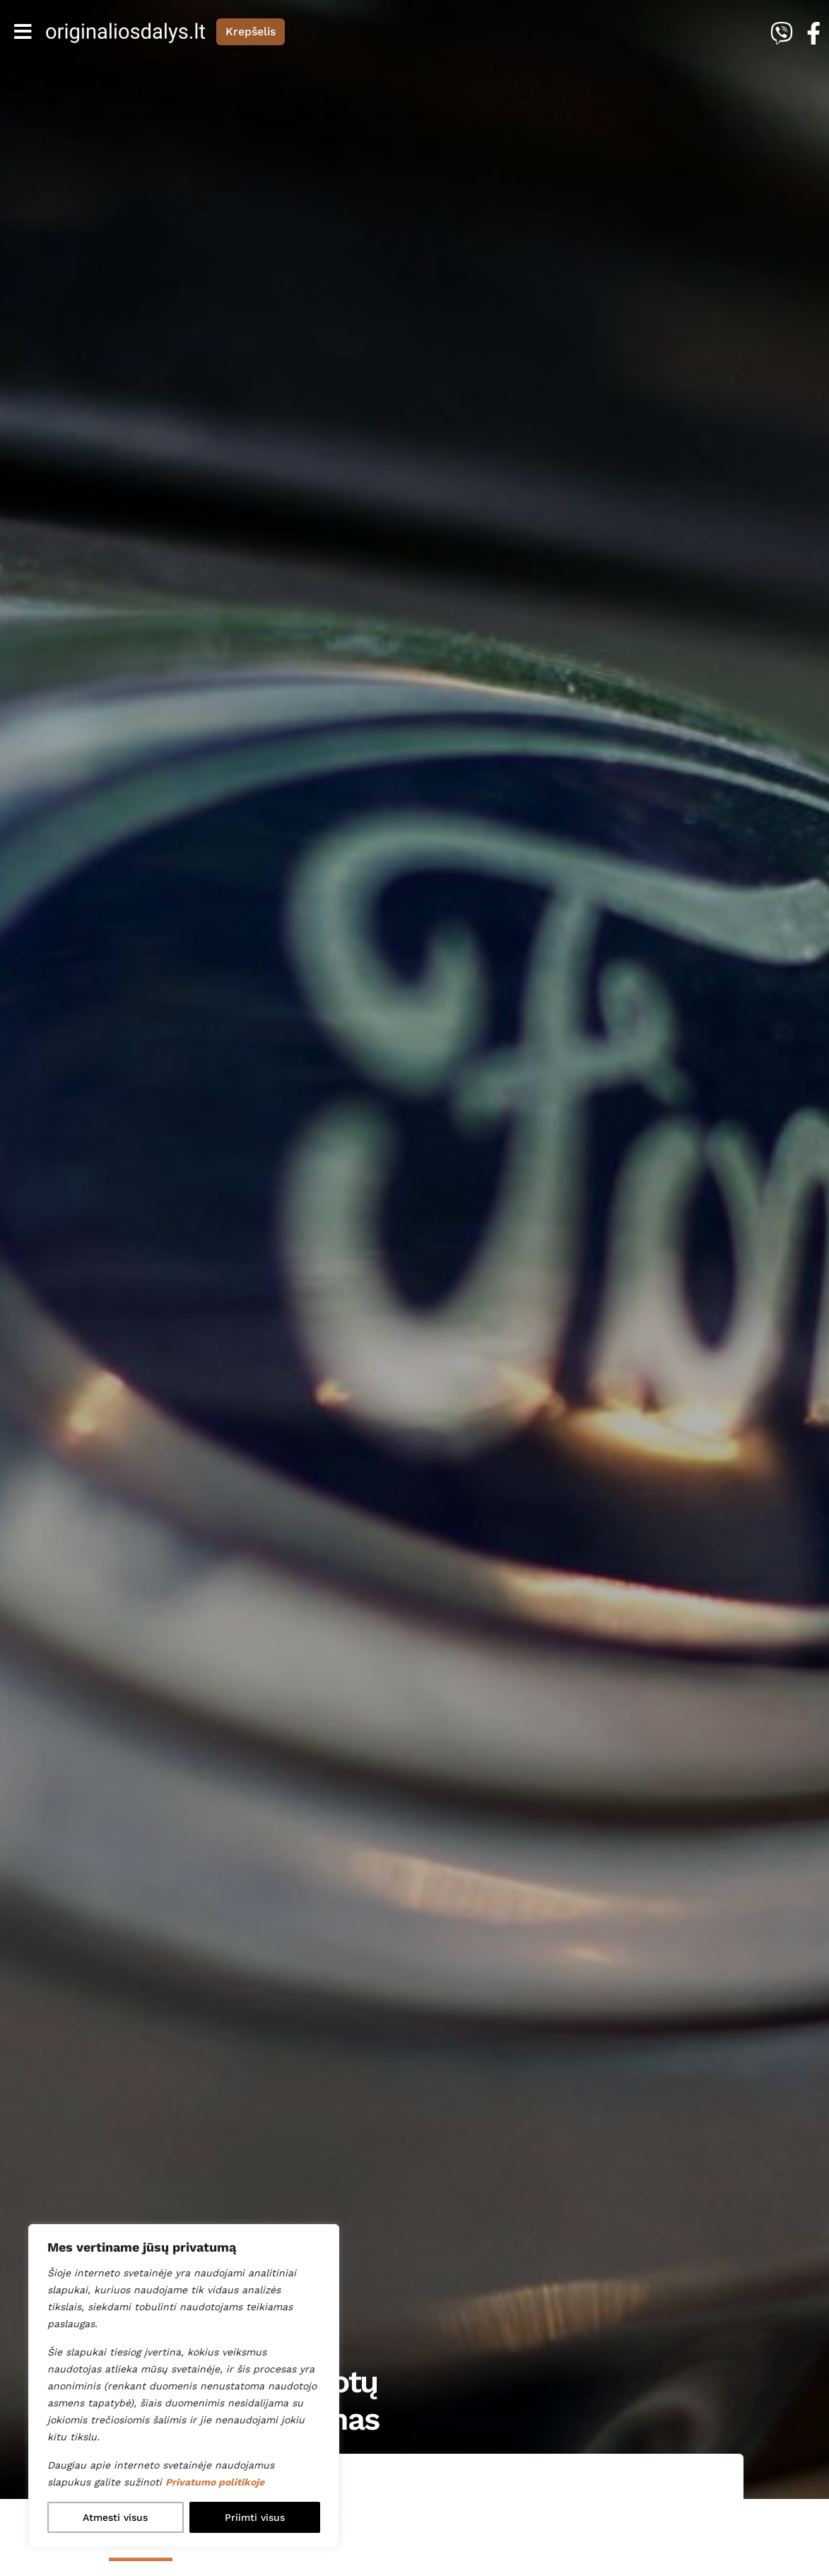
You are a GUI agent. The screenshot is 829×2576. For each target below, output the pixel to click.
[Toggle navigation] (23, 32)
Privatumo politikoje (214, 2482)
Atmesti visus (115, 2517)
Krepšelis (250, 31)
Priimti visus (255, 2517)
